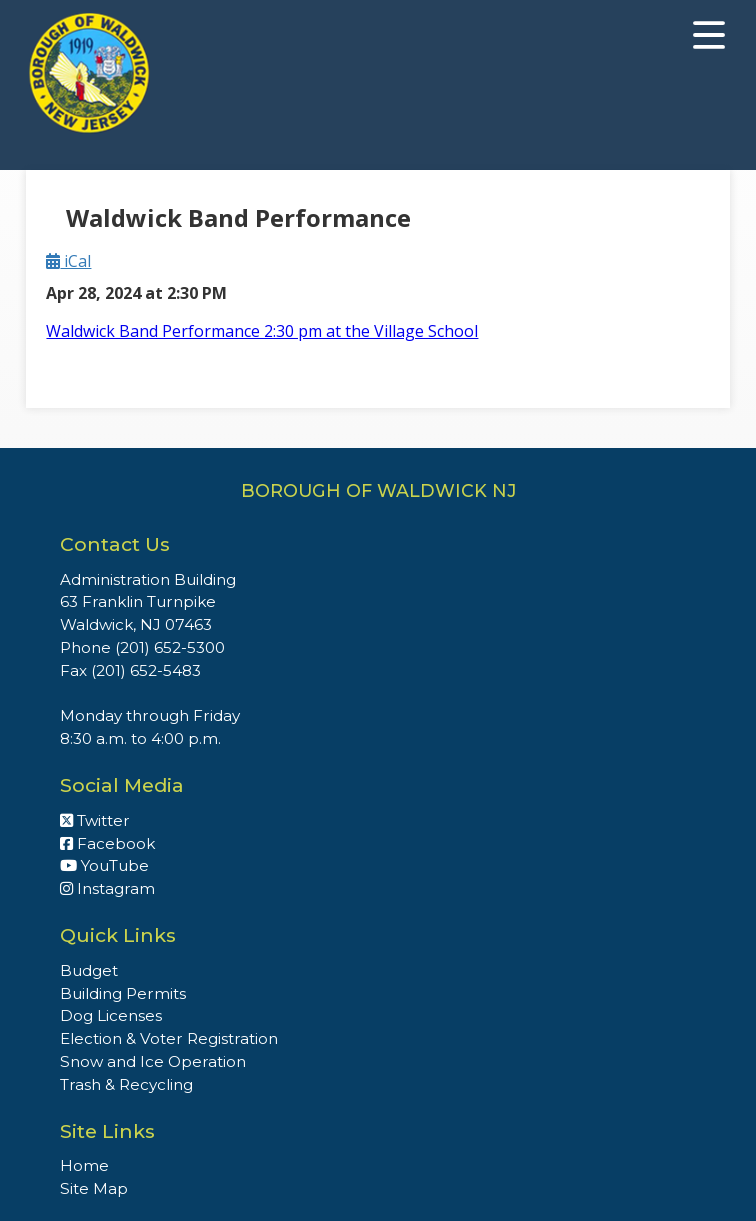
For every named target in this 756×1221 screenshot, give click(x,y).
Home (84, 1165)
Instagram (107, 888)
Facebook (107, 843)
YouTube (104, 865)
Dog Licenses (111, 1015)
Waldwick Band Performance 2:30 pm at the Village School (262, 331)
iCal (68, 261)
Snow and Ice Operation (153, 1061)
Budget (89, 970)
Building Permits (123, 993)
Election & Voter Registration (169, 1038)
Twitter (95, 820)
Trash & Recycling (126, 1084)
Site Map (94, 1188)
